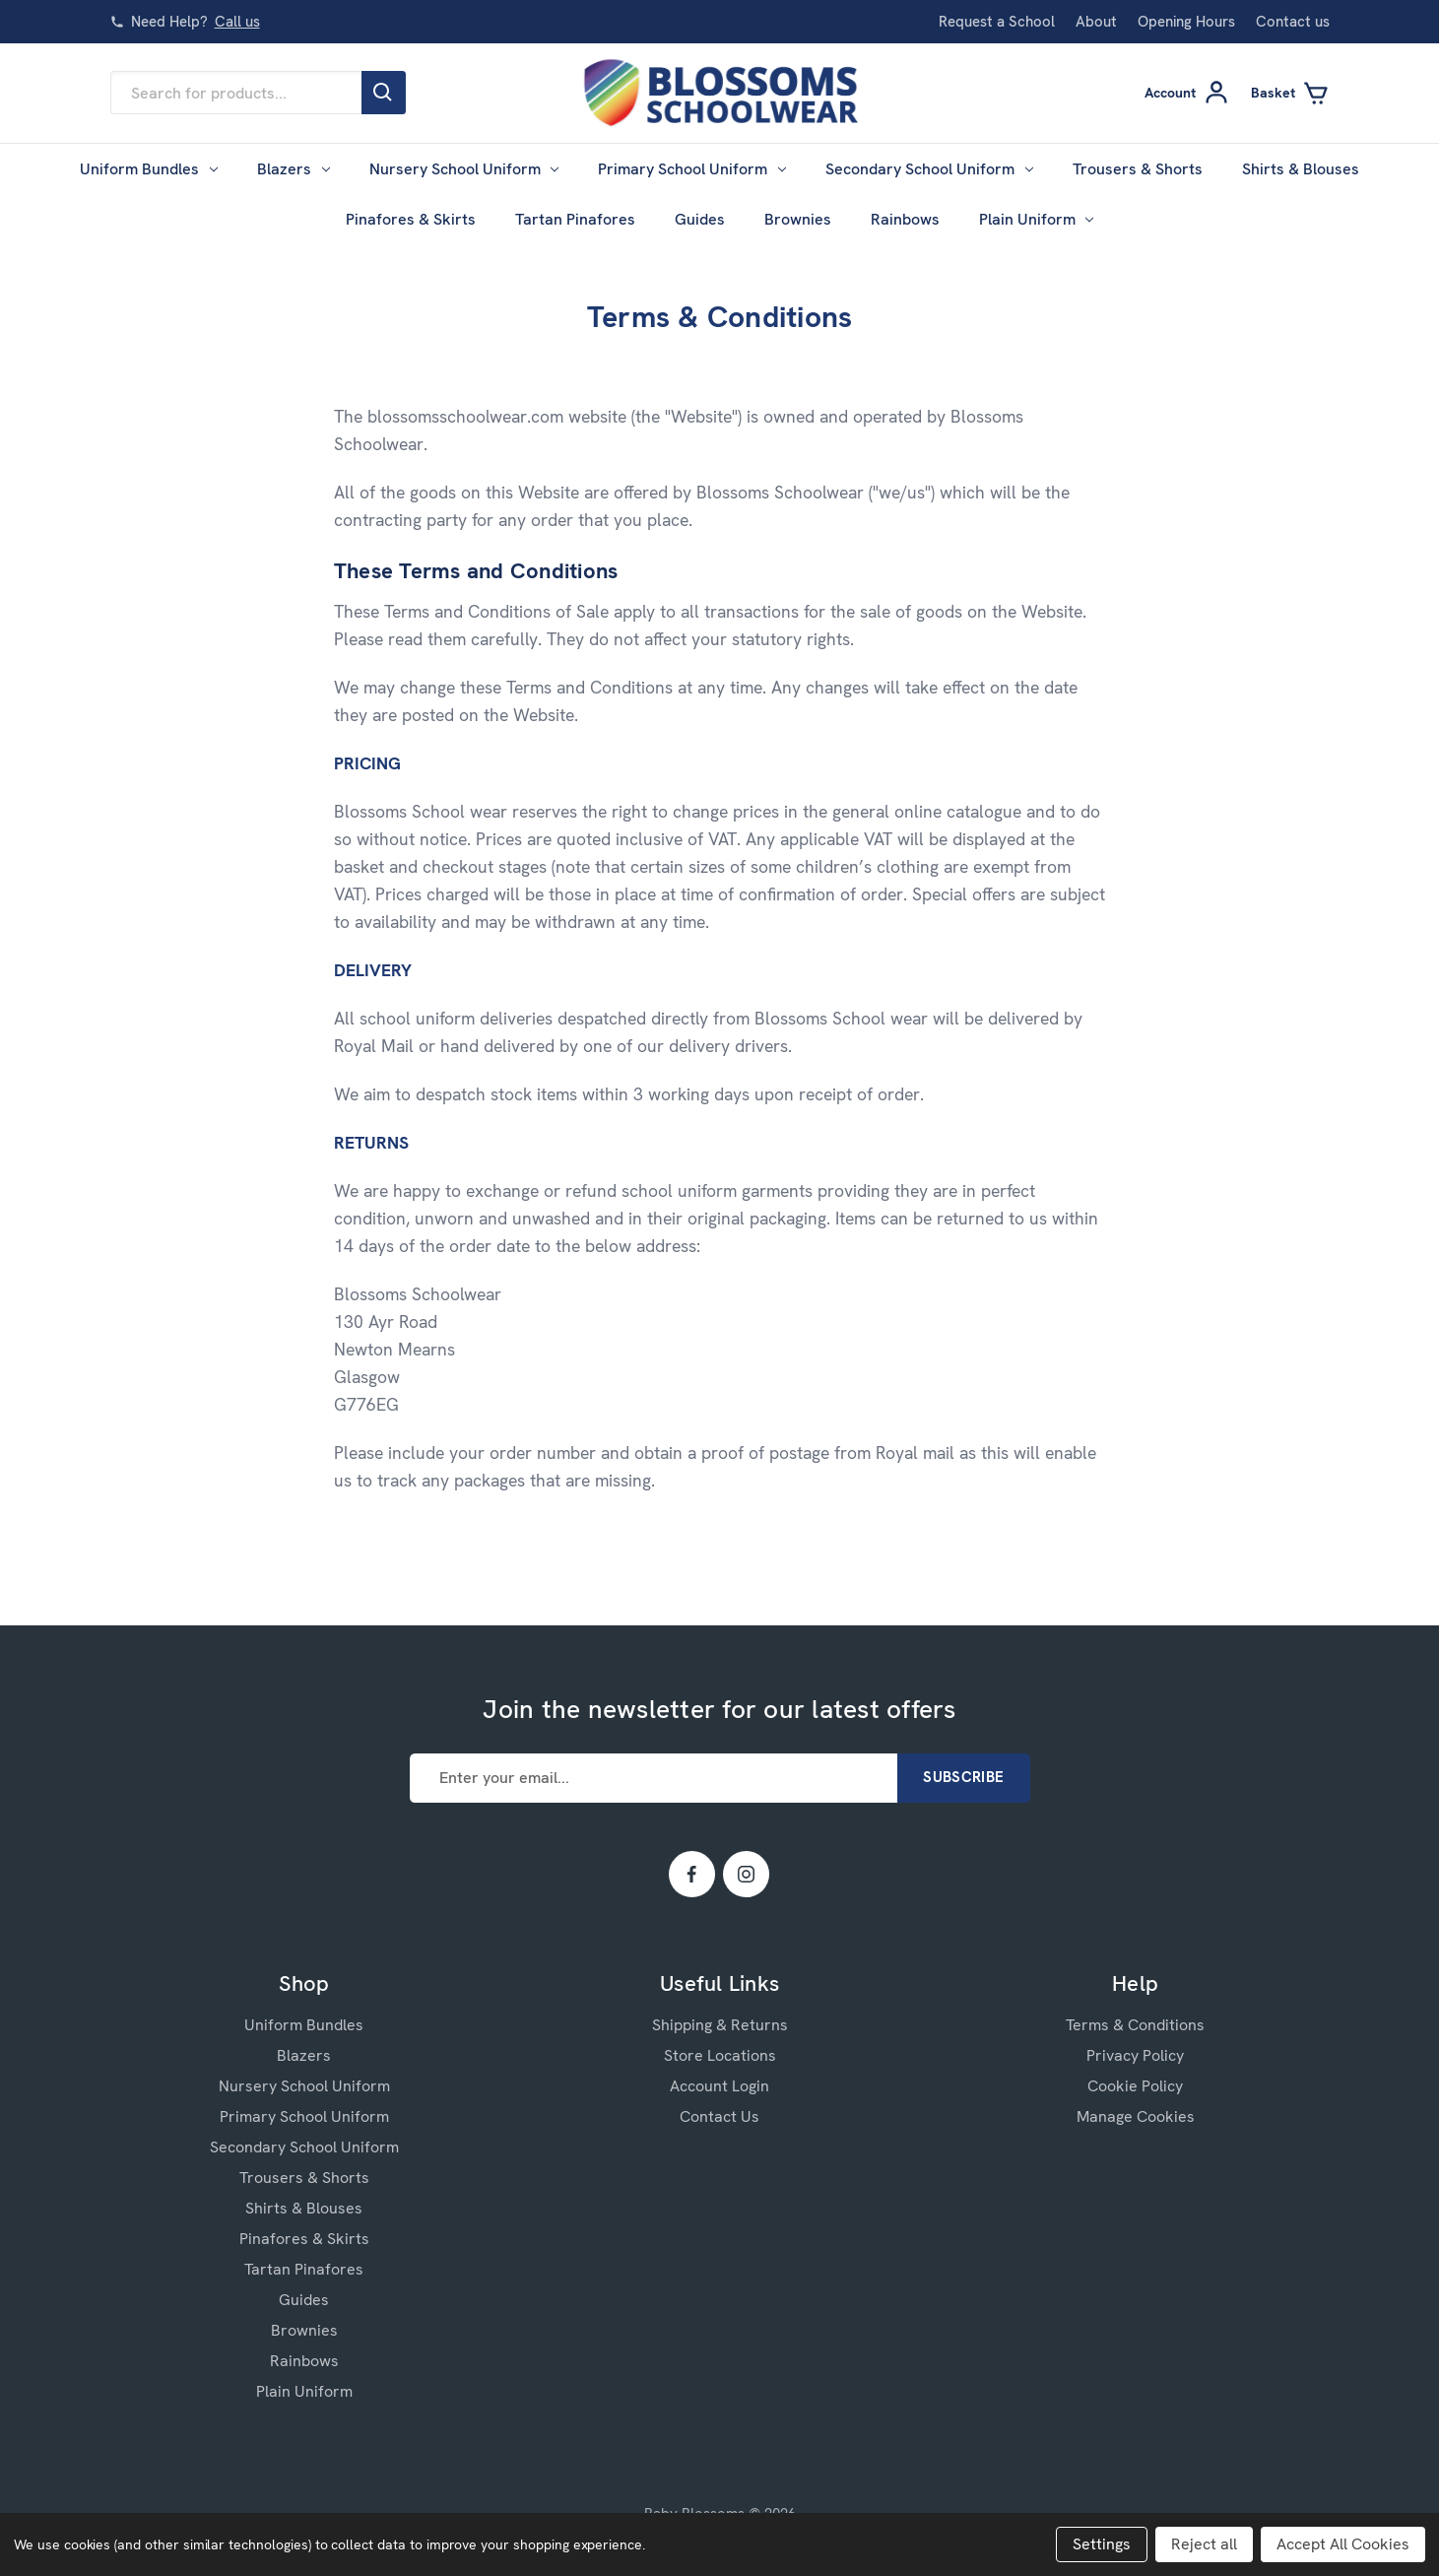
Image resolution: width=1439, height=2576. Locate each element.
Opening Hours (1186, 22)
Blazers (293, 169)
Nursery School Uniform (464, 169)
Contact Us (719, 2116)
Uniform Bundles (149, 169)
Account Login (719, 2086)
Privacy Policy (1135, 2055)
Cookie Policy (1135, 2086)
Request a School (997, 22)
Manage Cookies (1136, 2116)
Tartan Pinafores (575, 219)
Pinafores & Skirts (411, 219)
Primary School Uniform (692, 169)
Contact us (1293, 22)
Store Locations (720, 2055)
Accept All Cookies (1342, 2544)
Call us (237, 22)
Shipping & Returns (720, 2025)
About (1096, 22)
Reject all (1204, 2544)
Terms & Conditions (1135, 2025)
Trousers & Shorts (1138, 169)
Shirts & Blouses (1300, 169)
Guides (700, 219)
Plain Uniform (1036, 219)
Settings (1102, 2544)
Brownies (797, 219)
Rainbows (905, 219)
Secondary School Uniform (929, 169)
